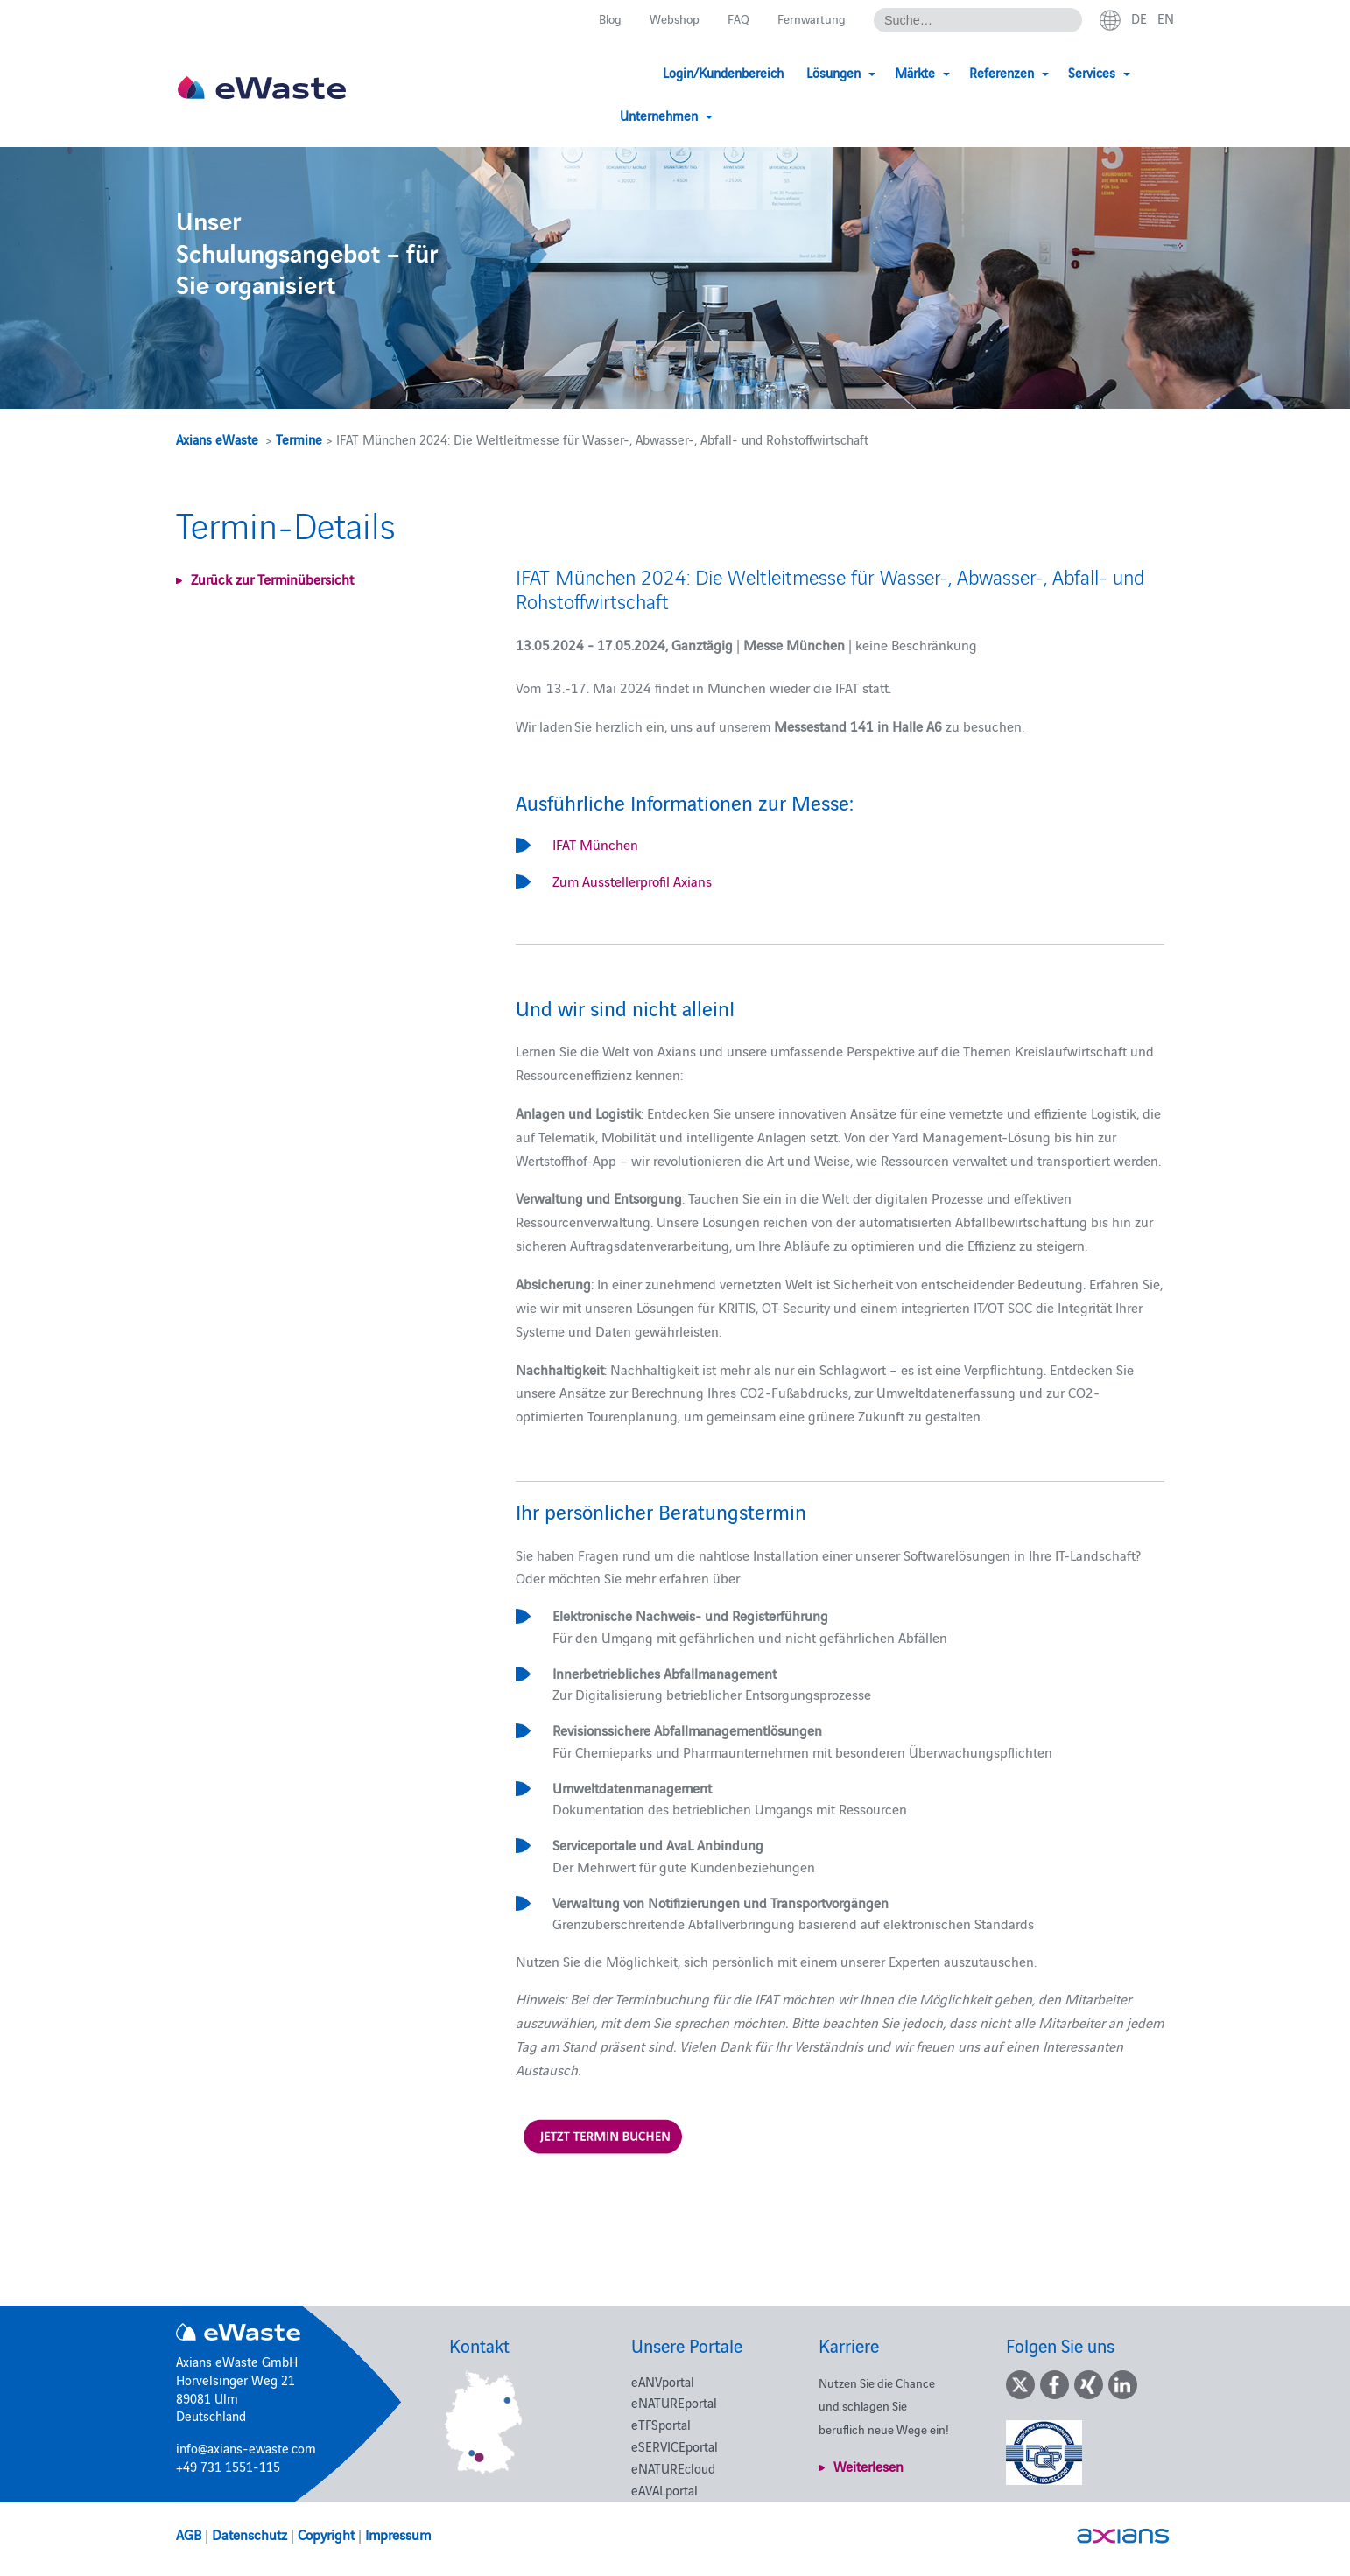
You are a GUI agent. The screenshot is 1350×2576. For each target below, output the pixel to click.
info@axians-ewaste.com (246, 2448)
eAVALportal (664, 2490)
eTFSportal (661, 2424)
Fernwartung (809, 19)
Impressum (398, 2534)
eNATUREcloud (673, 2468)
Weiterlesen (868, 2465)
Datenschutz (249, 2534)
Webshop (669, 19)
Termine (299, 439)
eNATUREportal (674, 2402)
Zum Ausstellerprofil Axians (632, 880)
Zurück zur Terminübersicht (272, 578)
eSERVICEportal (674, 2446)
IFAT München (595, 843)
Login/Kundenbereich (637, 72)
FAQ (735, 19)
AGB (188, 2534)
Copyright (326, 2534)
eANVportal (662, 2381)
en (1165, 18)
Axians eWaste (217, 439)
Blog (602, 19)
